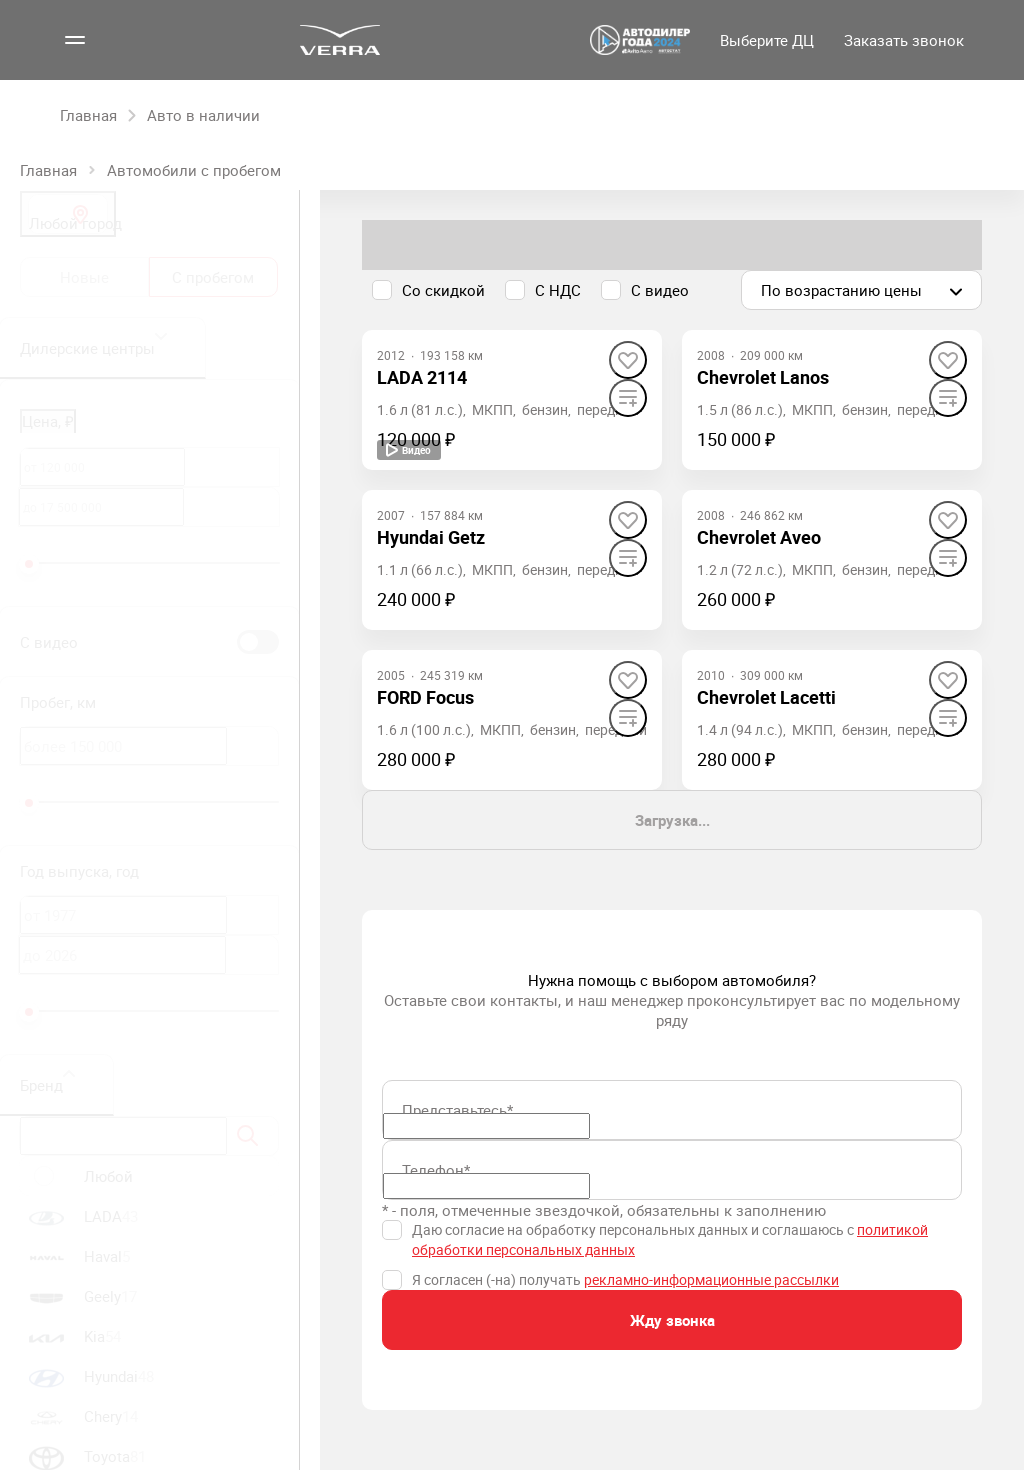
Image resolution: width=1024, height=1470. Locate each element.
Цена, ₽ (48, 421)
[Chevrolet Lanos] (763, 377)
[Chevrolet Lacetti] (766, 697)
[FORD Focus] (425, 697)
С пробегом (213, 277)
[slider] (29, 564)
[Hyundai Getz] (431, 537)
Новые (84, 277)
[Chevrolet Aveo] (759, 537)
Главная (48, 170)
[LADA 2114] (422, 377)
